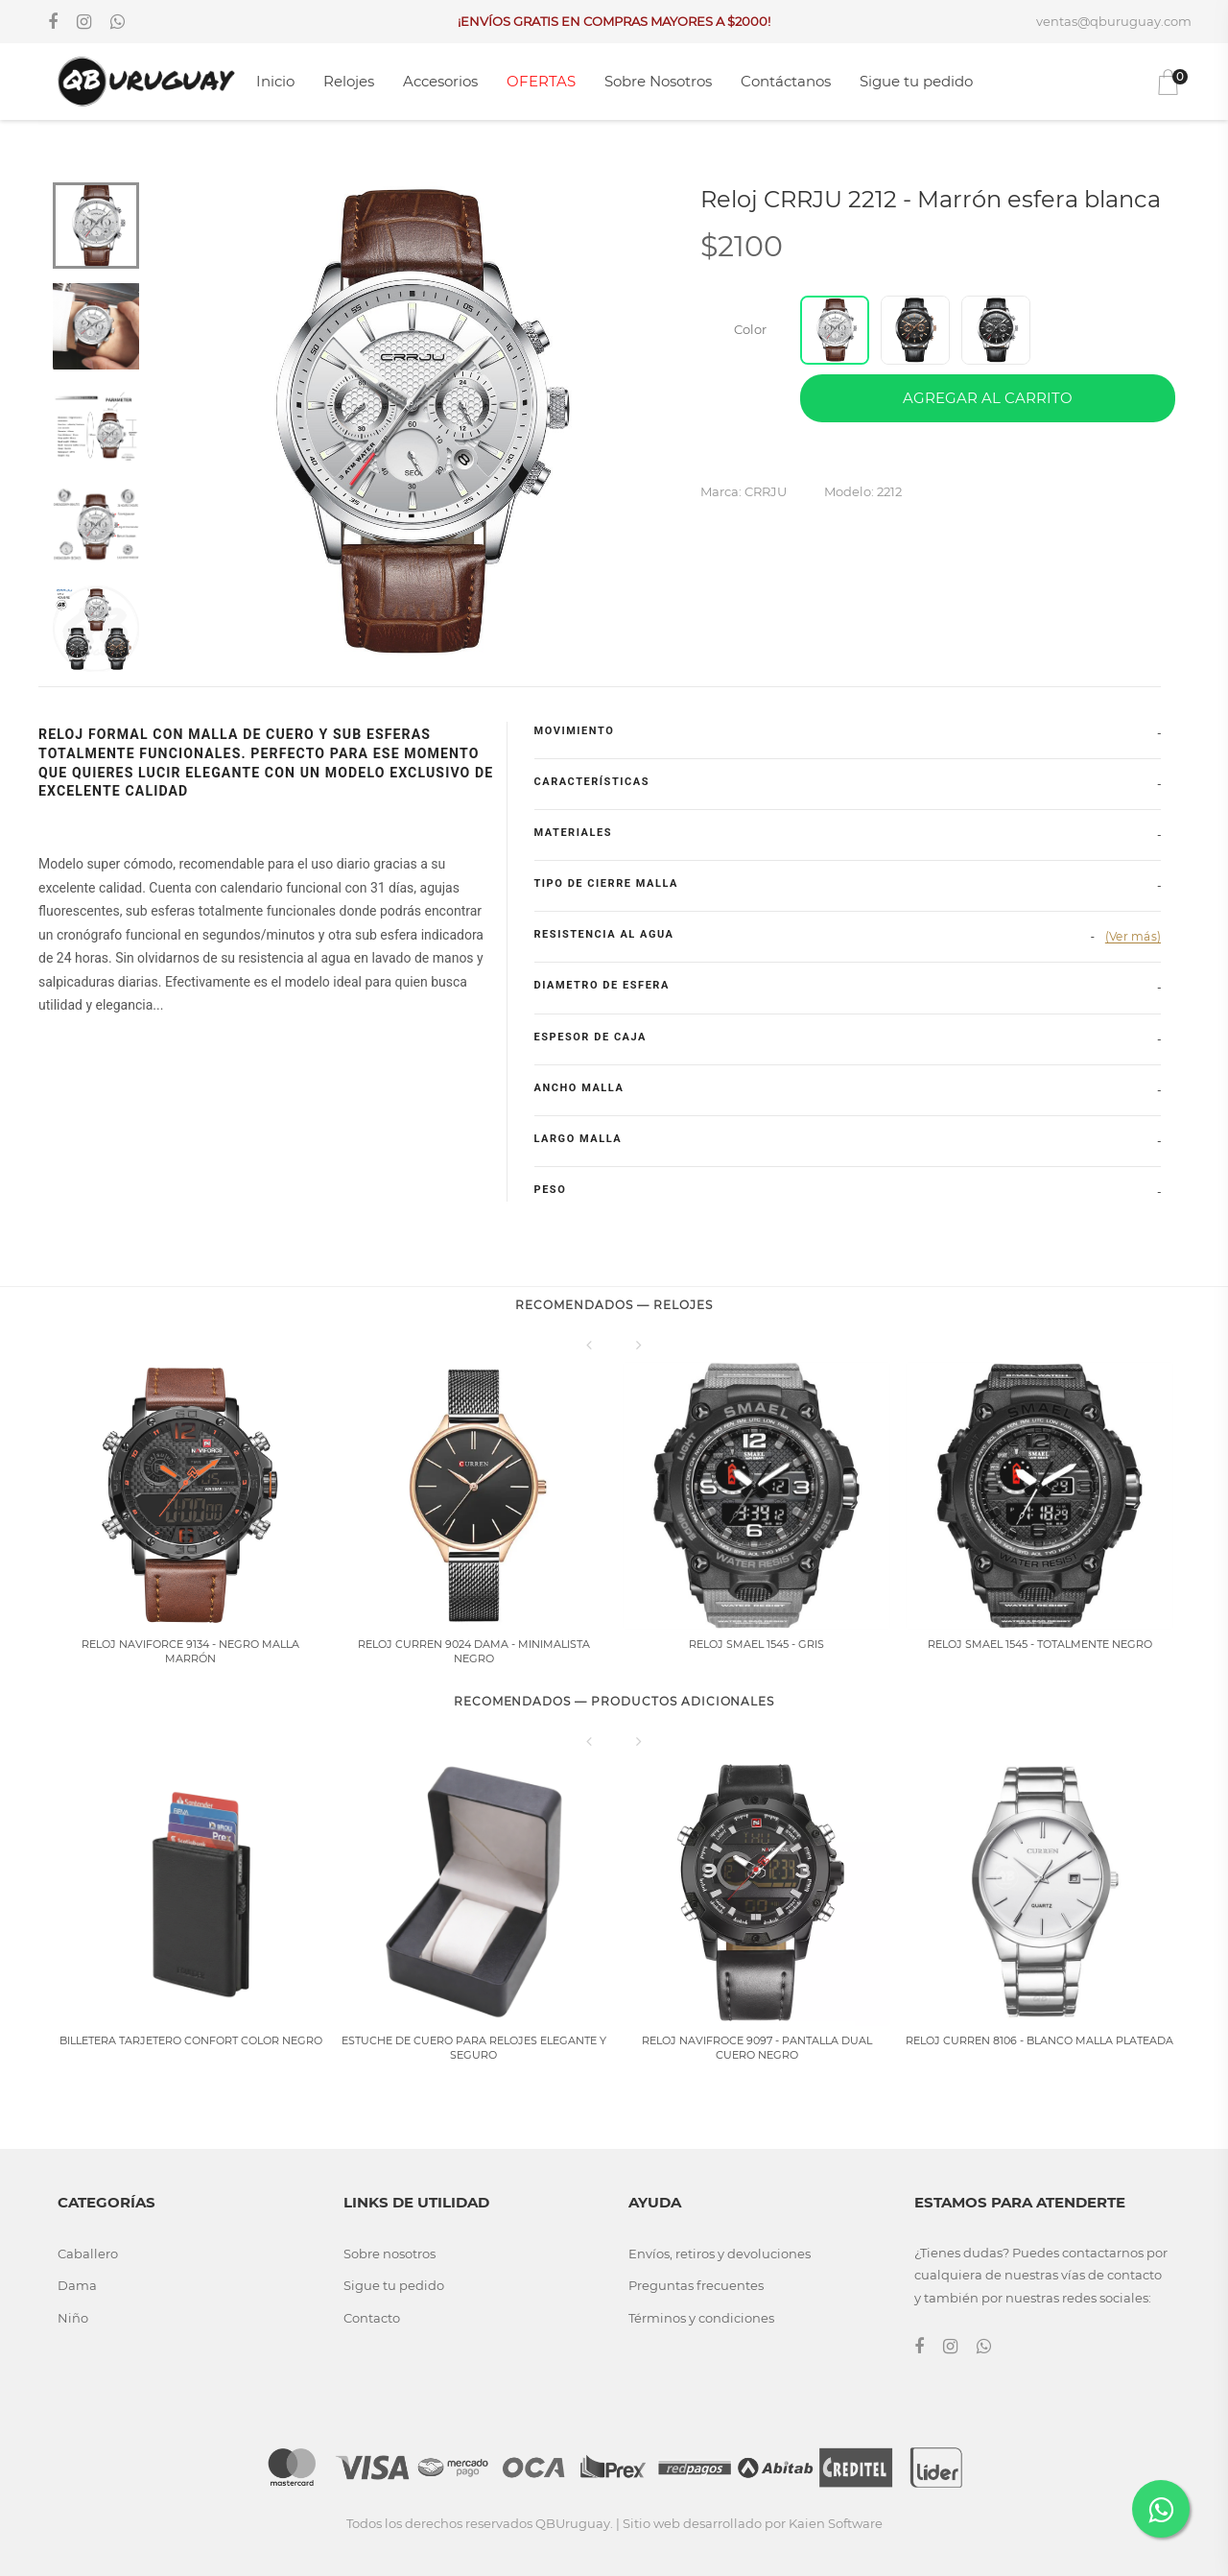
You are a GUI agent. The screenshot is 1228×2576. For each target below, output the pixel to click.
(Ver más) (1133, 936)
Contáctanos (786, 81)
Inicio (275, 81)
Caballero (88, 2253)
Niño (73, 2318)
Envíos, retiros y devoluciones (719, 2253)
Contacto (371, 2318)
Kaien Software (836, 2523)
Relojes (348, 81)
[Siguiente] (639, 1344)
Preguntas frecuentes (696, 2285)
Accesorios (440, 81)
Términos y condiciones (701, 2318)
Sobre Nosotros (658, 81)
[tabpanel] (408, 422)
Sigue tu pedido (916, 81)
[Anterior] (589, 1344)
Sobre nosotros (389, 2253)
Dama (77, 2285)
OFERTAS (541, 81)
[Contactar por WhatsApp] (1161, 2509)
